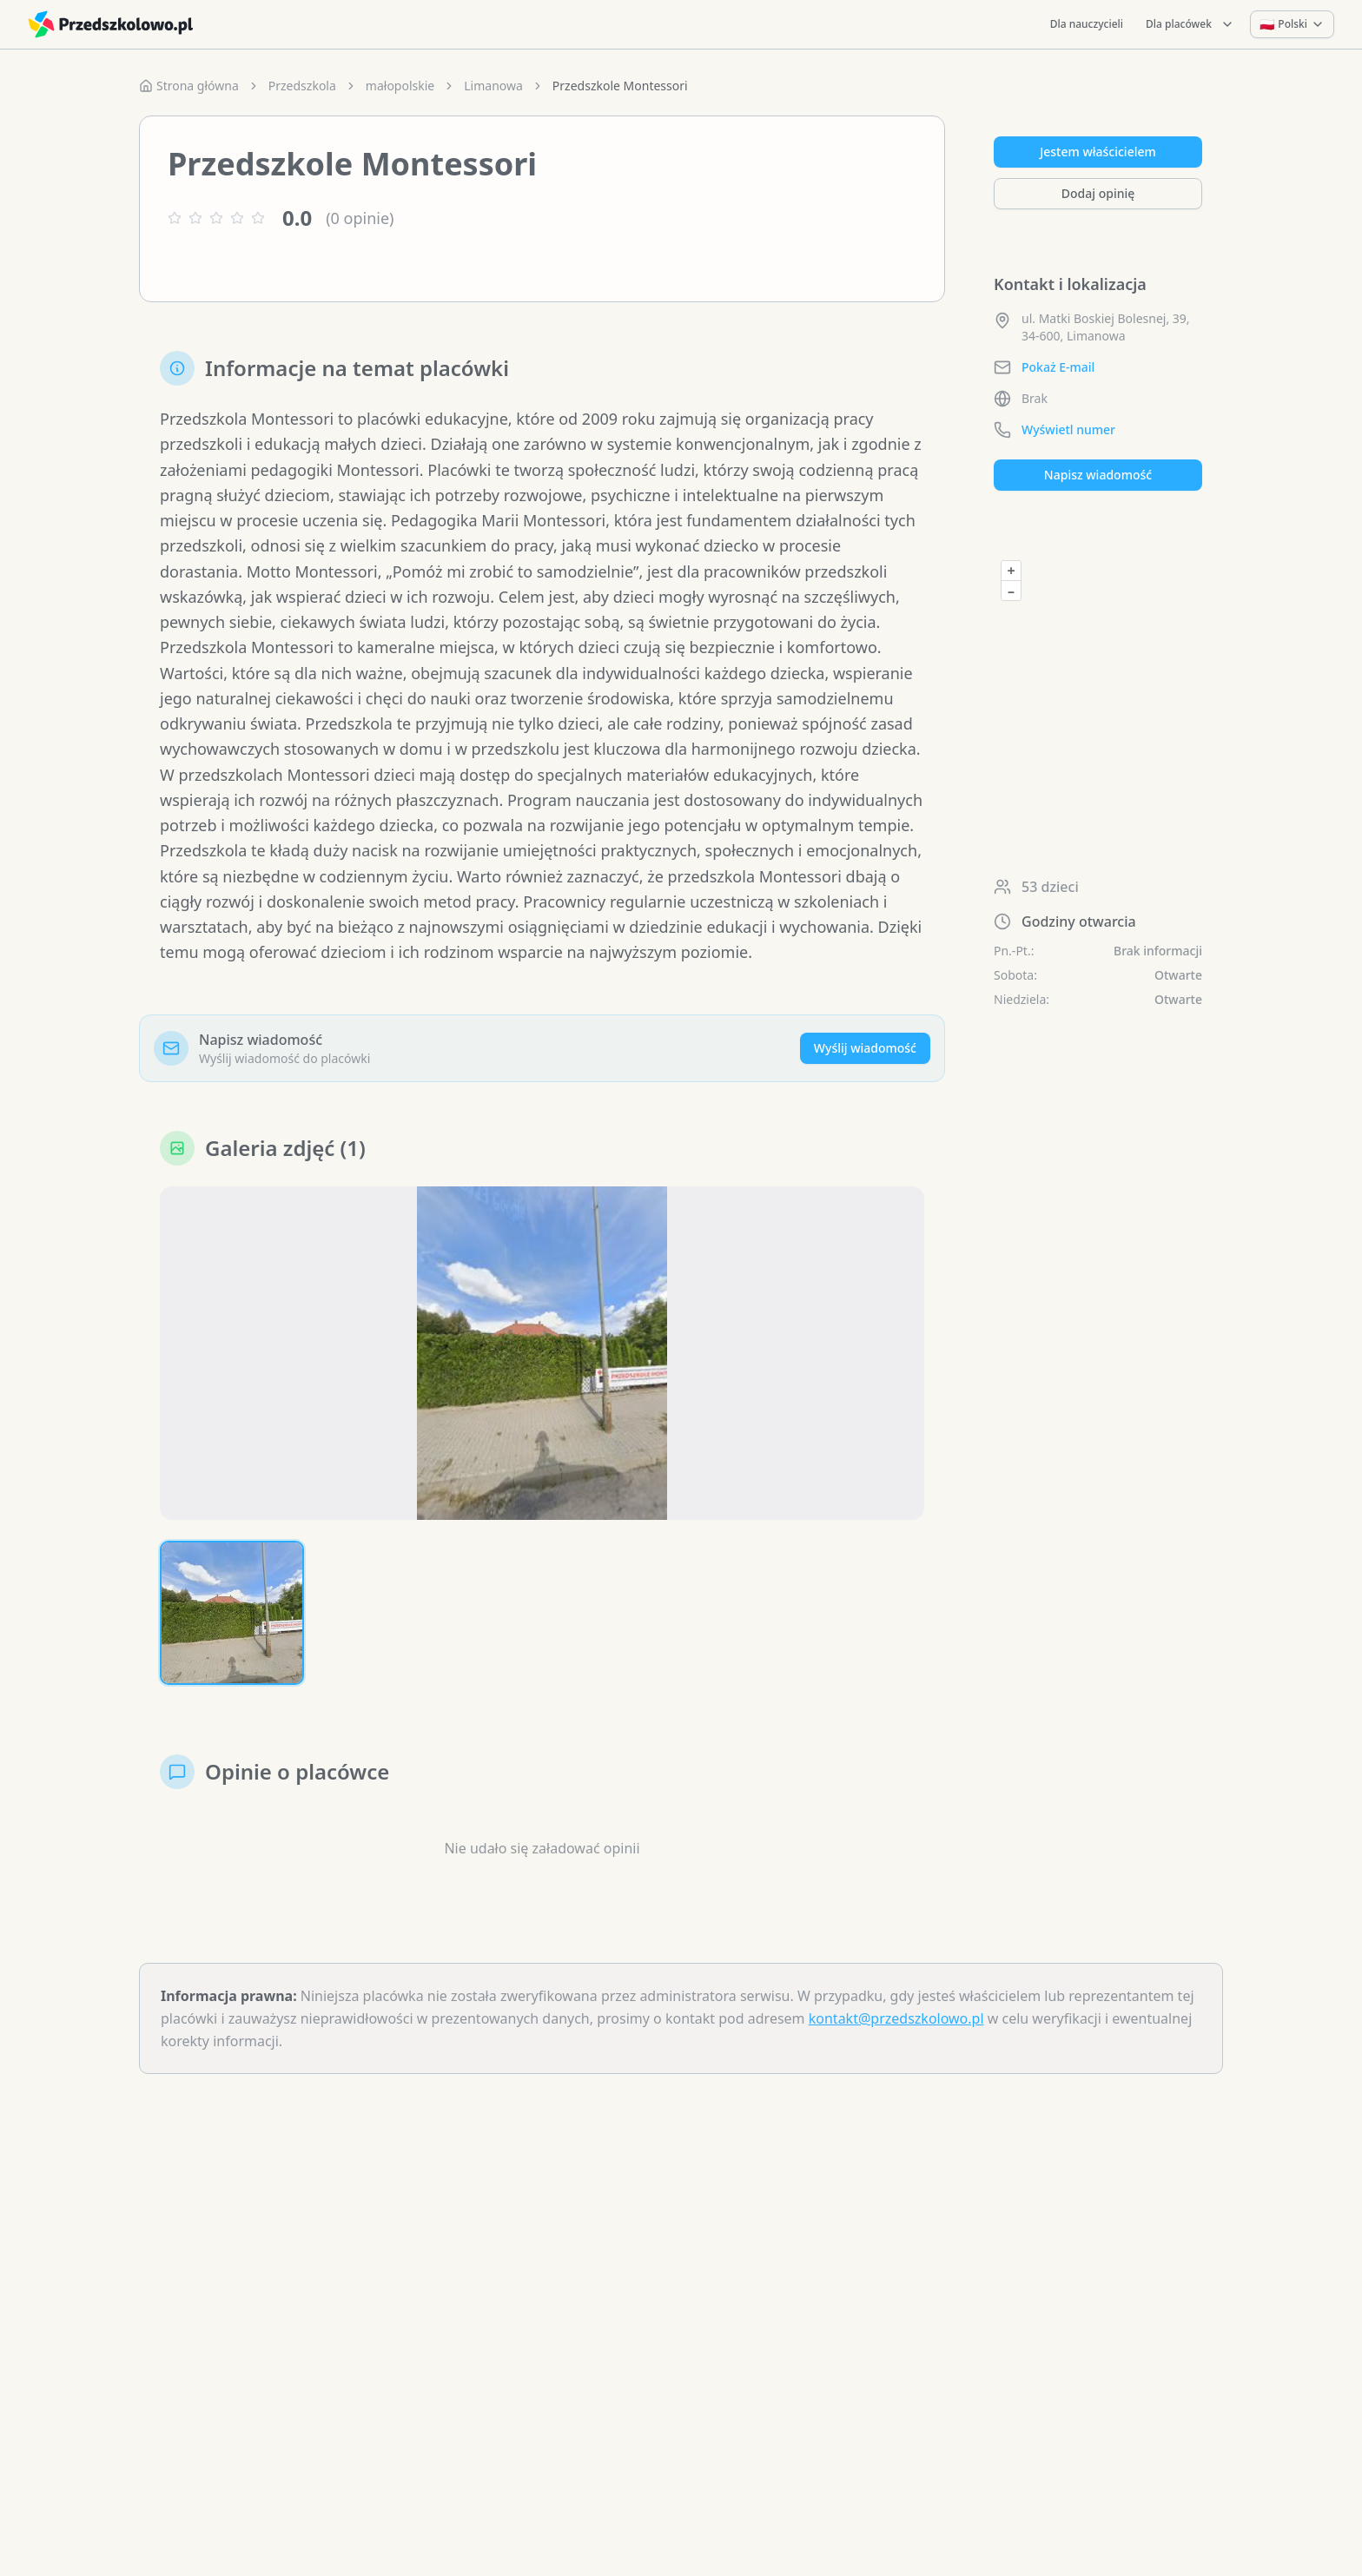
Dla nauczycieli (1086, 24)
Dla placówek (1190, 24)
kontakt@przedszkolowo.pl (896, 2018)
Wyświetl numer (1068, 429)
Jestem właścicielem (1098, 151)
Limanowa (493, 85)
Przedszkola (302, 85)
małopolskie (400, 85)
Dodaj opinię (1097, 193)
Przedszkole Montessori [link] (620, 85)
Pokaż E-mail (1058, 367)
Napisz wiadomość (1098, 474)
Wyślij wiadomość (865, 1048)
